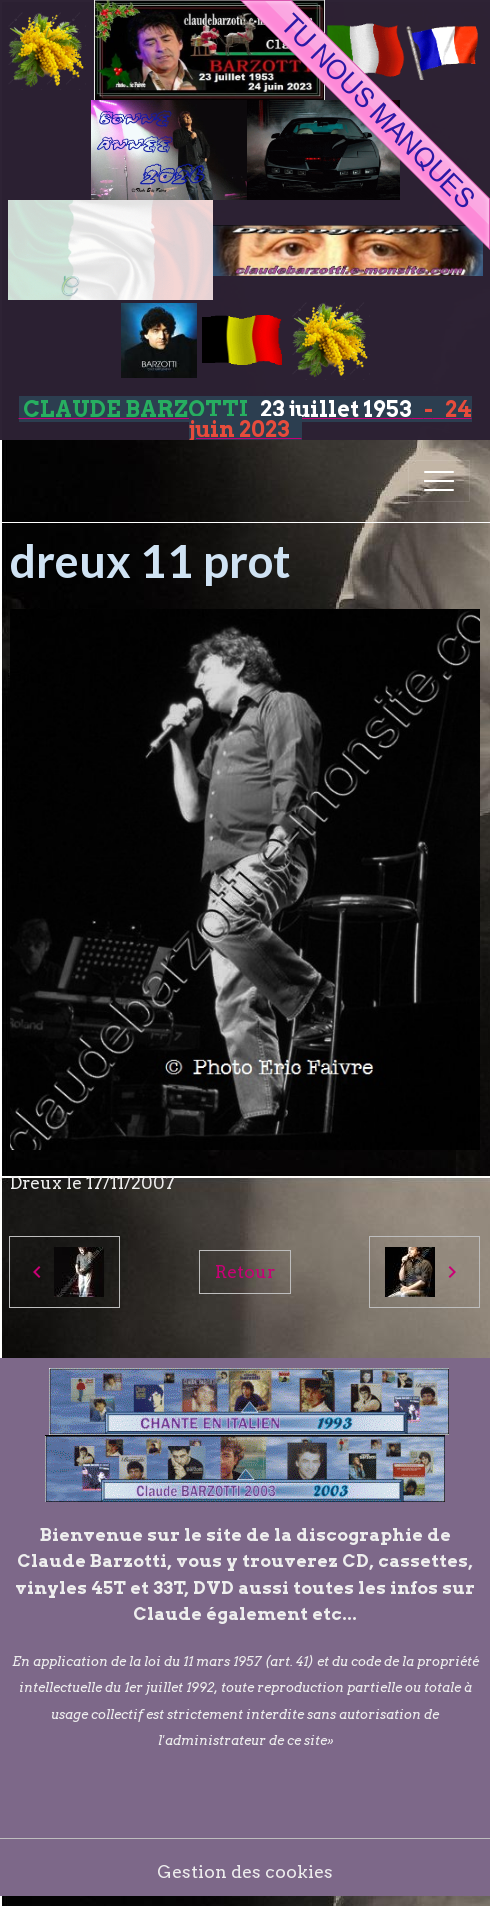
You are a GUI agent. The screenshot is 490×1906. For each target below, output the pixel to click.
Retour (245, 1271)
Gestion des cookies (245, 1871)
